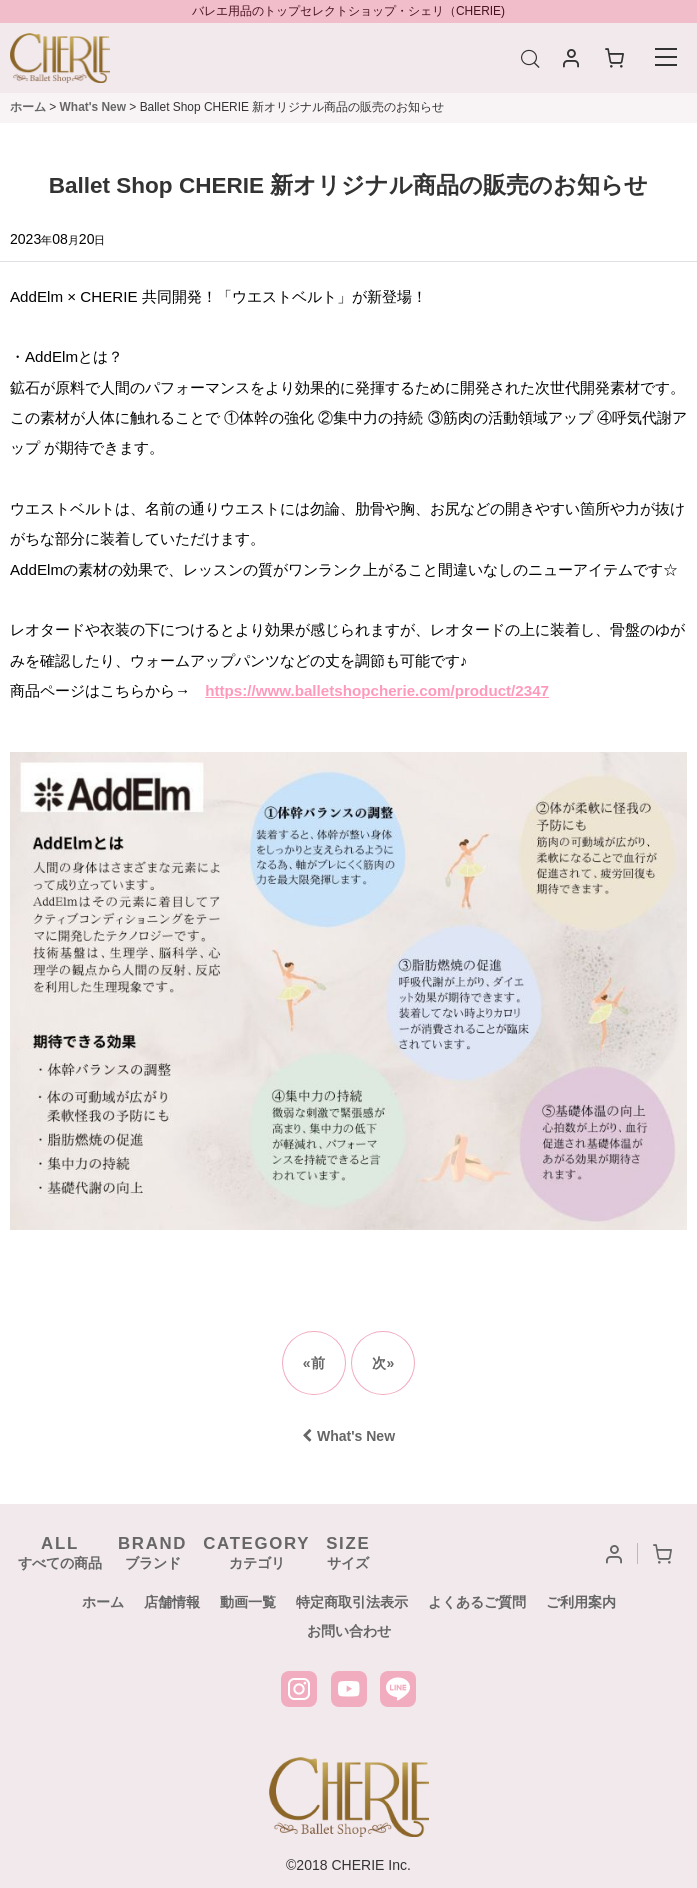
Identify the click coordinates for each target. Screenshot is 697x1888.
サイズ (348, 1552)
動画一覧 (248, 1602)
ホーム (103, 1602)
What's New (348, 1436)
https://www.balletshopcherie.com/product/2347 (377, 690)
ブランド (152, 1552)
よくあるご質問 (477, 1602)
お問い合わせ (349, 1631)
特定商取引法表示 (352, 1602)
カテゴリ (256, 1552)
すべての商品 (60, 1552)
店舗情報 (172, 1602)
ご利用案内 (581, 1602)
